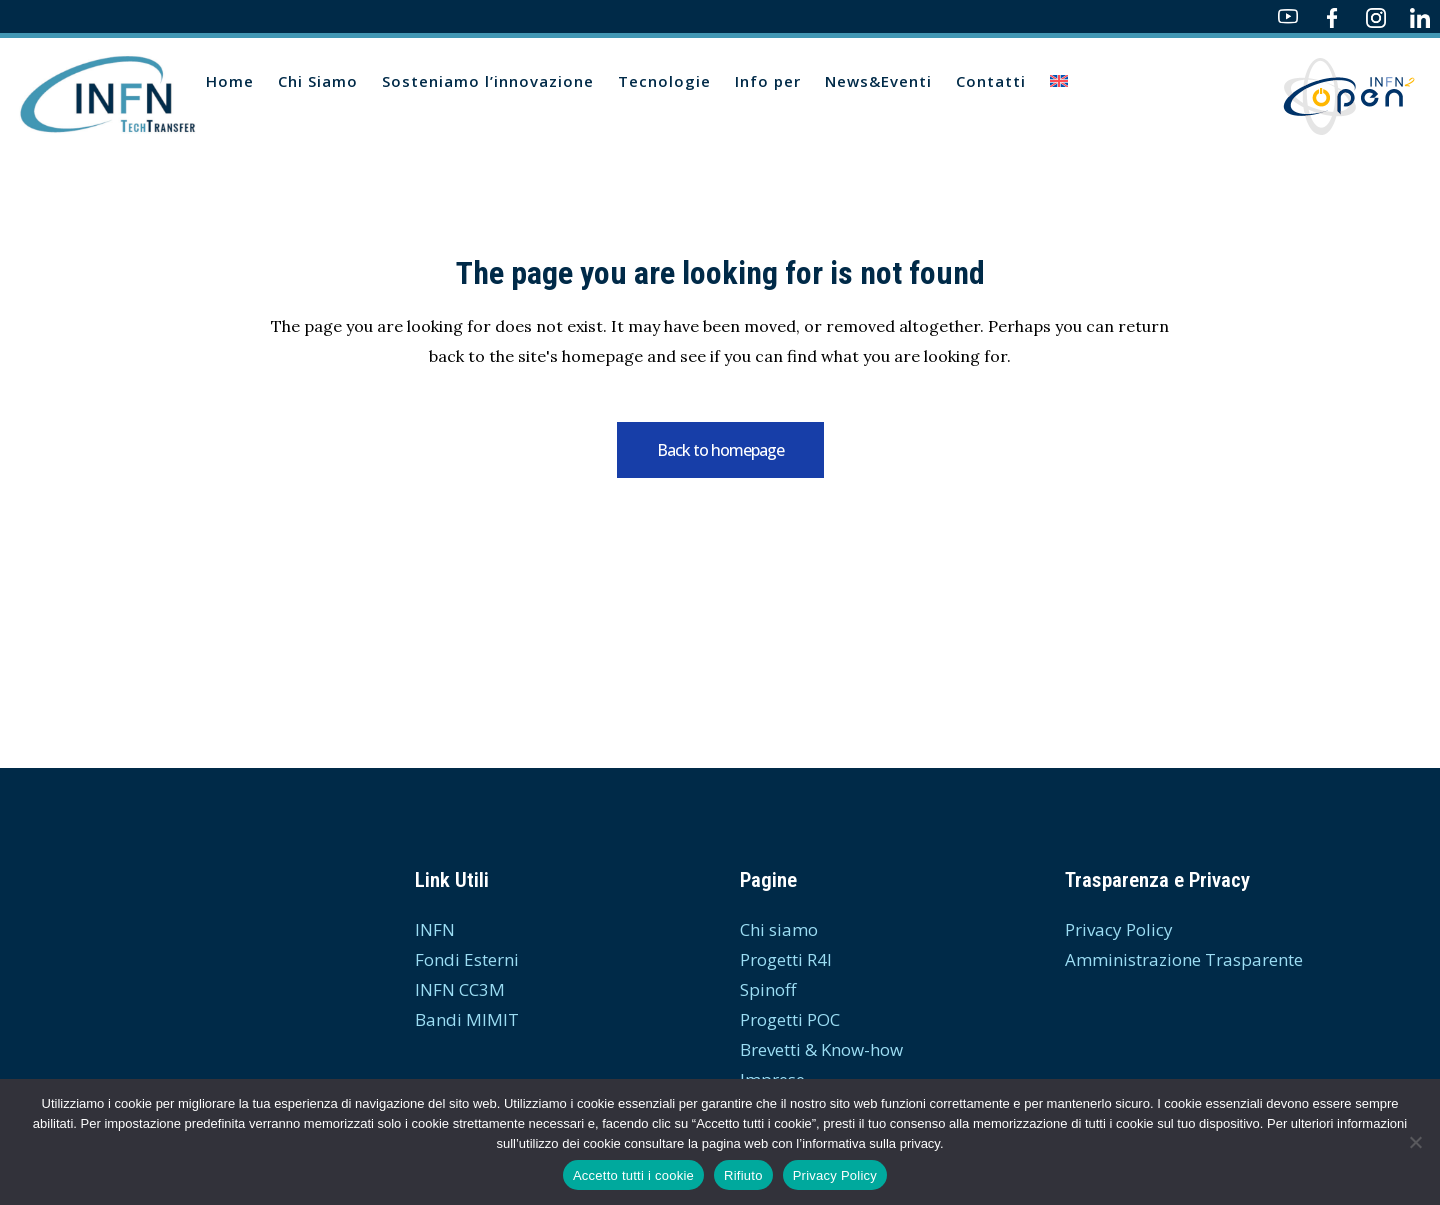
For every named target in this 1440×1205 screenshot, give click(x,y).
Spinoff (768, 989)
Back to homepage (720, 450)
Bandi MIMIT (467, 1019)
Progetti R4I (786, 959)
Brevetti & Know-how (821, 1049)
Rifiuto (743, 1175)
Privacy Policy (1119, 929)
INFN (435, 929)
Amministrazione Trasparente (1184, 959)
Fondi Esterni (467, 959)
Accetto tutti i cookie (633, 1175)
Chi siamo (779, 929)
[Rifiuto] (1415, 1142)
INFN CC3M (460, 989)
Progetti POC (790, 1019)
